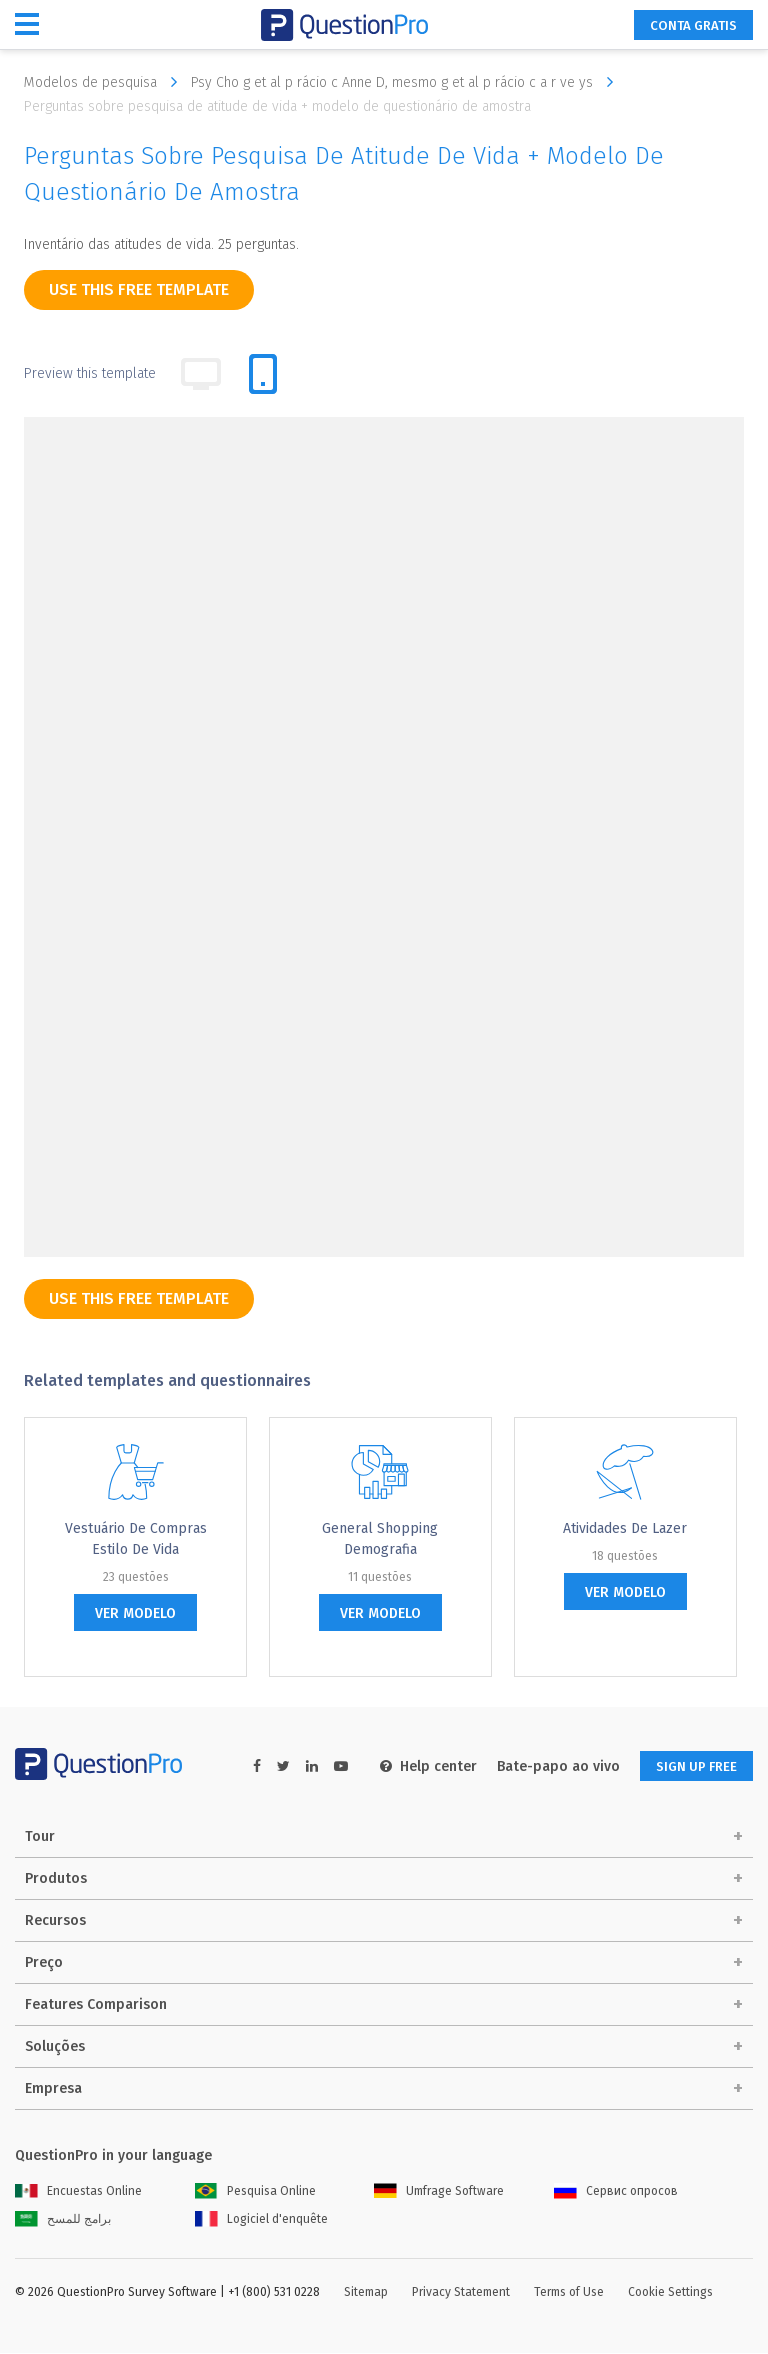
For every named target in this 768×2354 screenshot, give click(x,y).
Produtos (56, 1879)
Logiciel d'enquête (261, 2220)
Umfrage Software (439, 2192)
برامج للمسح (63, 2220)
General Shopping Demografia (380, 1539)
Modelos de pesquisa (105, 82)
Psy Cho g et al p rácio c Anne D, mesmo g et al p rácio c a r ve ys (407, 82)
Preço (44, 1963)
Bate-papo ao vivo (545, 1766)
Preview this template (90, 373)
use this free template (139, 289)
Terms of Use (569, 2293)
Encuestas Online (78, 2192)
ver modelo (135, 1613)
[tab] (263, 374)
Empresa (53, 2089)
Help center (415, 1766)
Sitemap (366, 2293)
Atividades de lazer (625, 1528)
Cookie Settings (670, 2293)
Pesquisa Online (255, 2192)
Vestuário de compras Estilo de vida (136, 1539)
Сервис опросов (616, 2192)
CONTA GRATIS (687, 25)
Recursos (55, 1921)
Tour (40, 1837)
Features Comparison (96, 2005)
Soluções (55, 2047)
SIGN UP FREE (690, 1766)
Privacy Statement (461, 2293)
